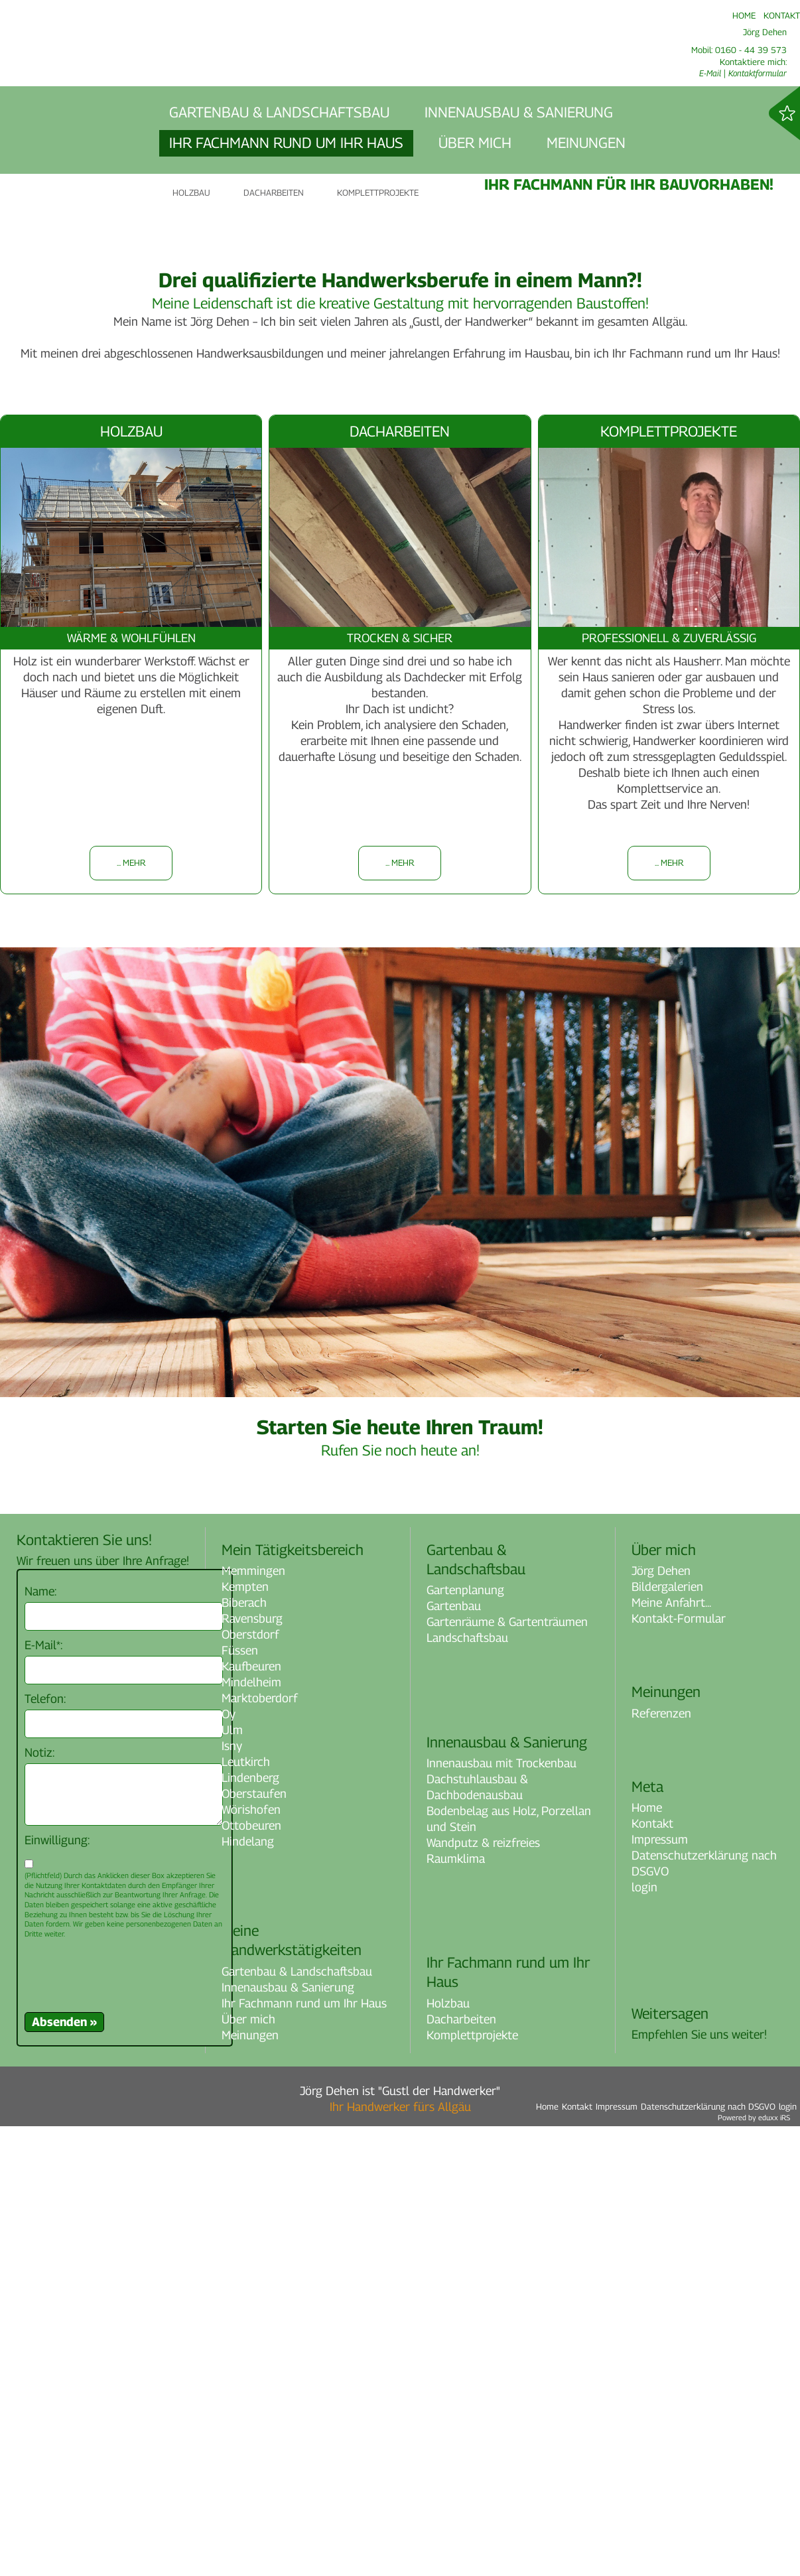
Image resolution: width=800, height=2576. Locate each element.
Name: (40, 2041)
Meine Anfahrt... (671, 2052)
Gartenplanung (465, 2040)
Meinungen (250, 2485)
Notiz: (39, 2202)
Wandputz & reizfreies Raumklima (483, 2300)
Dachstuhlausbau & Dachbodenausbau (477, 2237)
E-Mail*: (43, 2095)
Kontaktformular (757, 73)
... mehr (131, 1313)
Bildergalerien (667, 2036)
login (644, 2337)
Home (647, 2258)
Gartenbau (454, 2056)
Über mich (248, 2469)
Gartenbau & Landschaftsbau (297, 2421)
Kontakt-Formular (679, 2068)
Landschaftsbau (467, 2088)
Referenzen (661, 2163)
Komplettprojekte (472, 2485)
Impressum (660, 2290)
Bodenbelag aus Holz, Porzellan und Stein (509, 2268)
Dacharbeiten (461, 2469)
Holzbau (448, 2453)
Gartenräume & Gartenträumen (507, 2072)
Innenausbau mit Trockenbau (501, 2213)
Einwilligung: (57, 2290)
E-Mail (710, 73)
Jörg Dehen (661, 2020)
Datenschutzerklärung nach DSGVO (704, 2314)
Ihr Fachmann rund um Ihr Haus (304, 2453)
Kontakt (652, 2274)
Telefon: (45, 2148)
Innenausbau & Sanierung (288, 2437)
